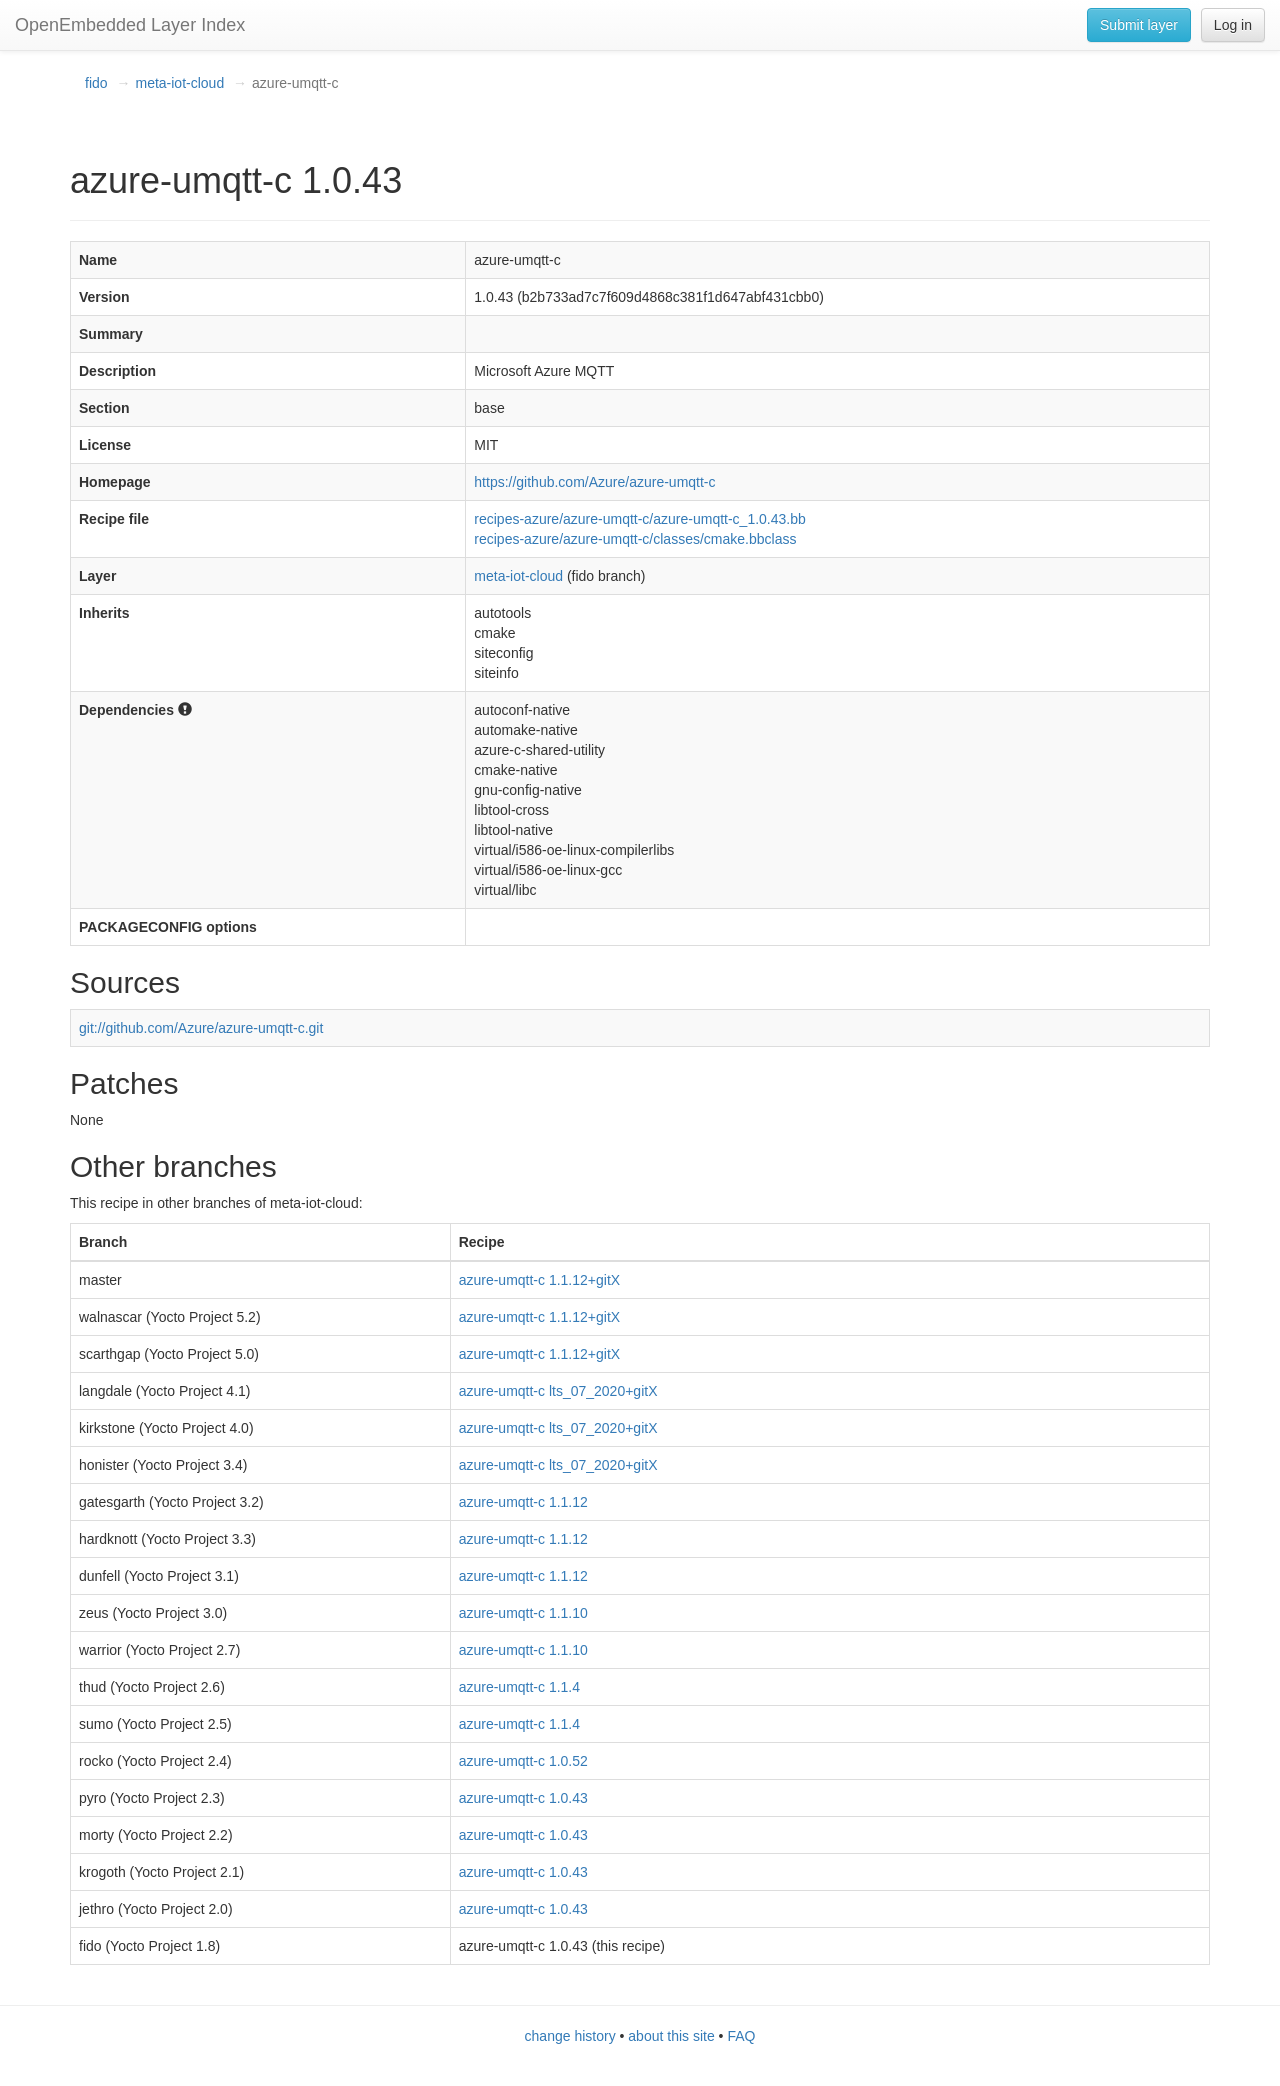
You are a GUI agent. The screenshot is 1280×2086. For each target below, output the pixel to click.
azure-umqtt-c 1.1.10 (523, 1613)
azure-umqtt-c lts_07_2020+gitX (558, 1391)
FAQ (741, 2036)
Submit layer (1139, 25)
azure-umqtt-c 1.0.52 (523, 1761)
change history (570, 2036)
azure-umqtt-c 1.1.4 (519, 1687)
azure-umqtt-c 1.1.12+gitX (539, 1280)
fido (96, 83)
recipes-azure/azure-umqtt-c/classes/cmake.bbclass (635, 539)
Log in (1233, 25)
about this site (671, 2036)
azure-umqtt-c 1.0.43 (523, 1798)
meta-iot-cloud (179, 83)
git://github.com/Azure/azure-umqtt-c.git (201, 1028)
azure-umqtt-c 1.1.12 (523, 1502)
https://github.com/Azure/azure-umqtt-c (594, 482)
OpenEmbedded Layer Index (130, 25)
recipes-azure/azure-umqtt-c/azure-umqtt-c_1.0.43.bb (639, 519)
